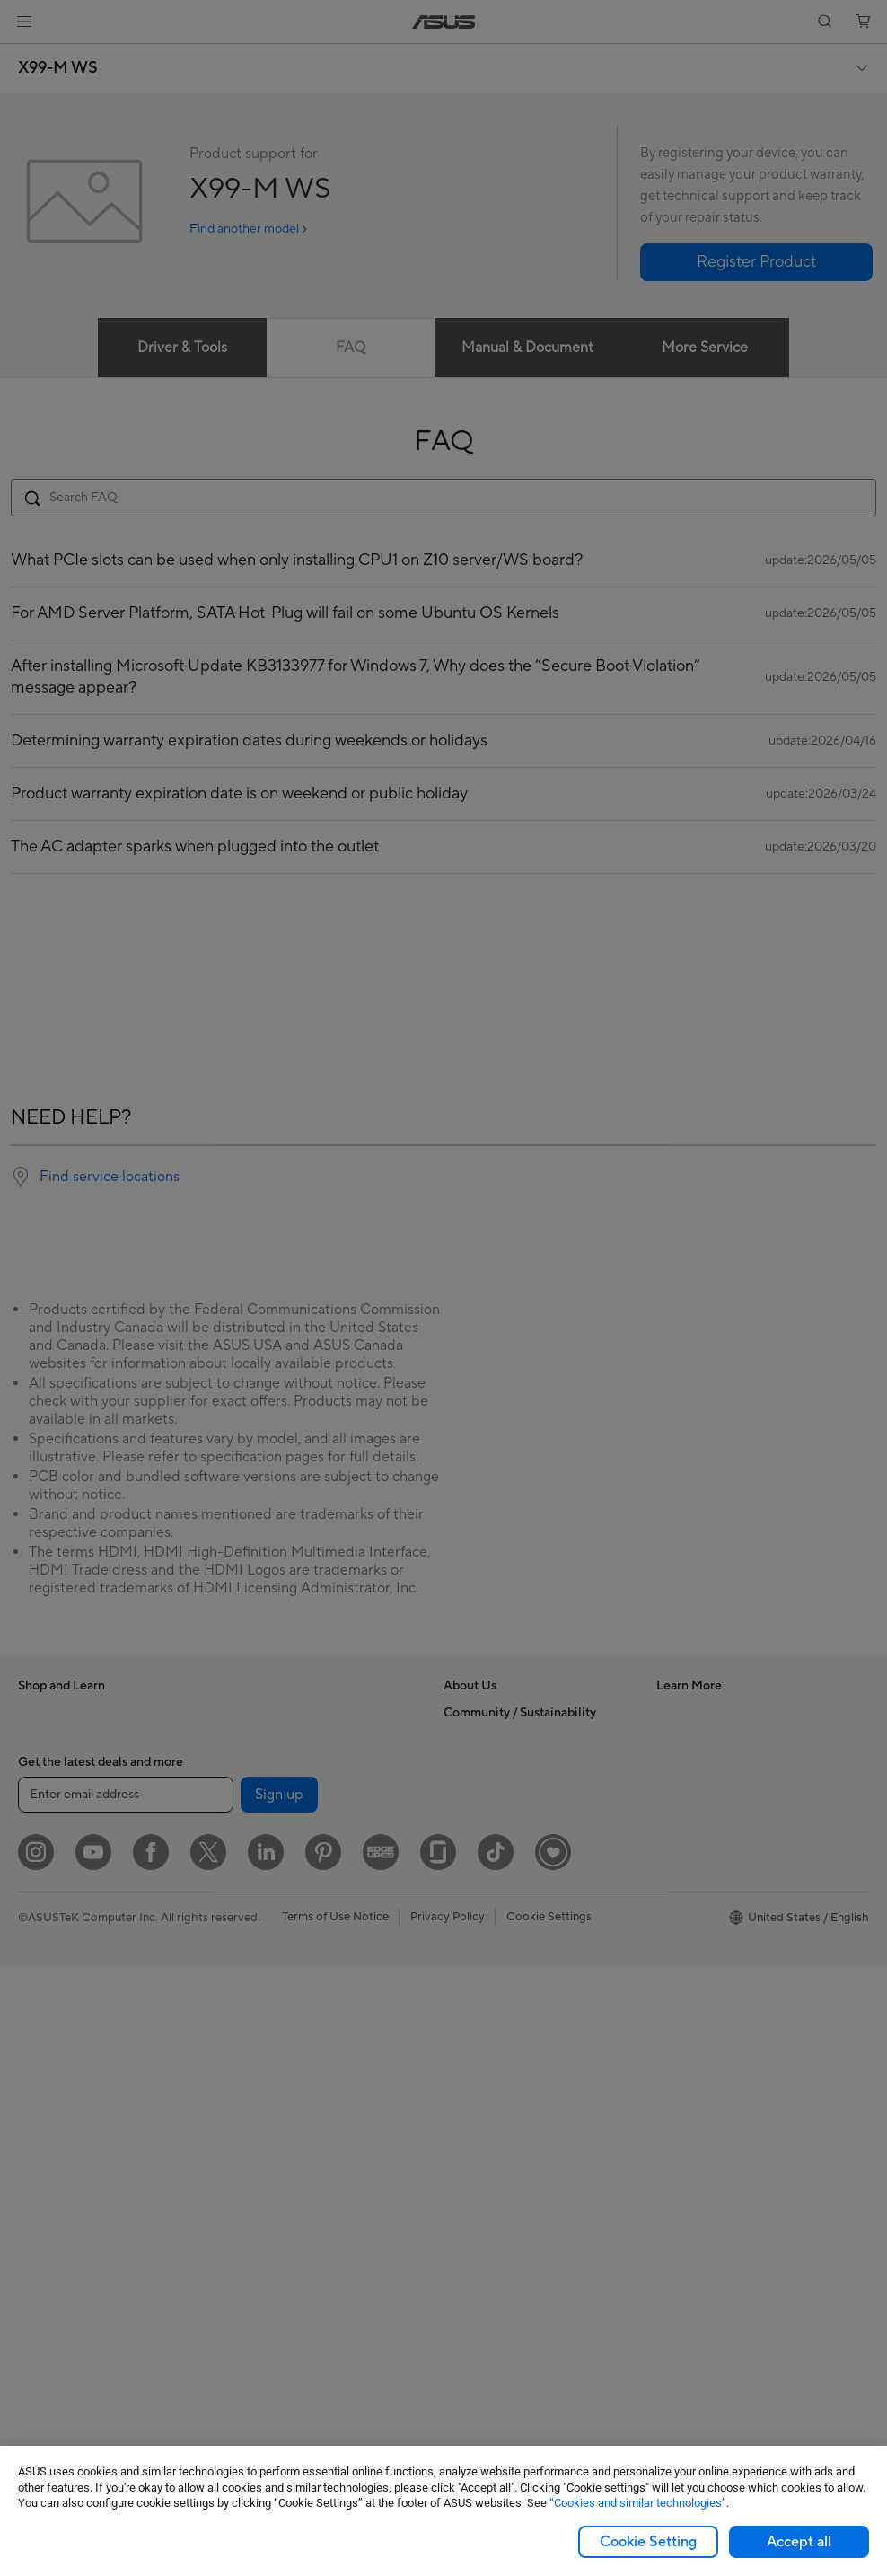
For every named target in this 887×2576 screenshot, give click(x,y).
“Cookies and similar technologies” (637, 2503)
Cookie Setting (648, 2542)
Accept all (799, 2542)
